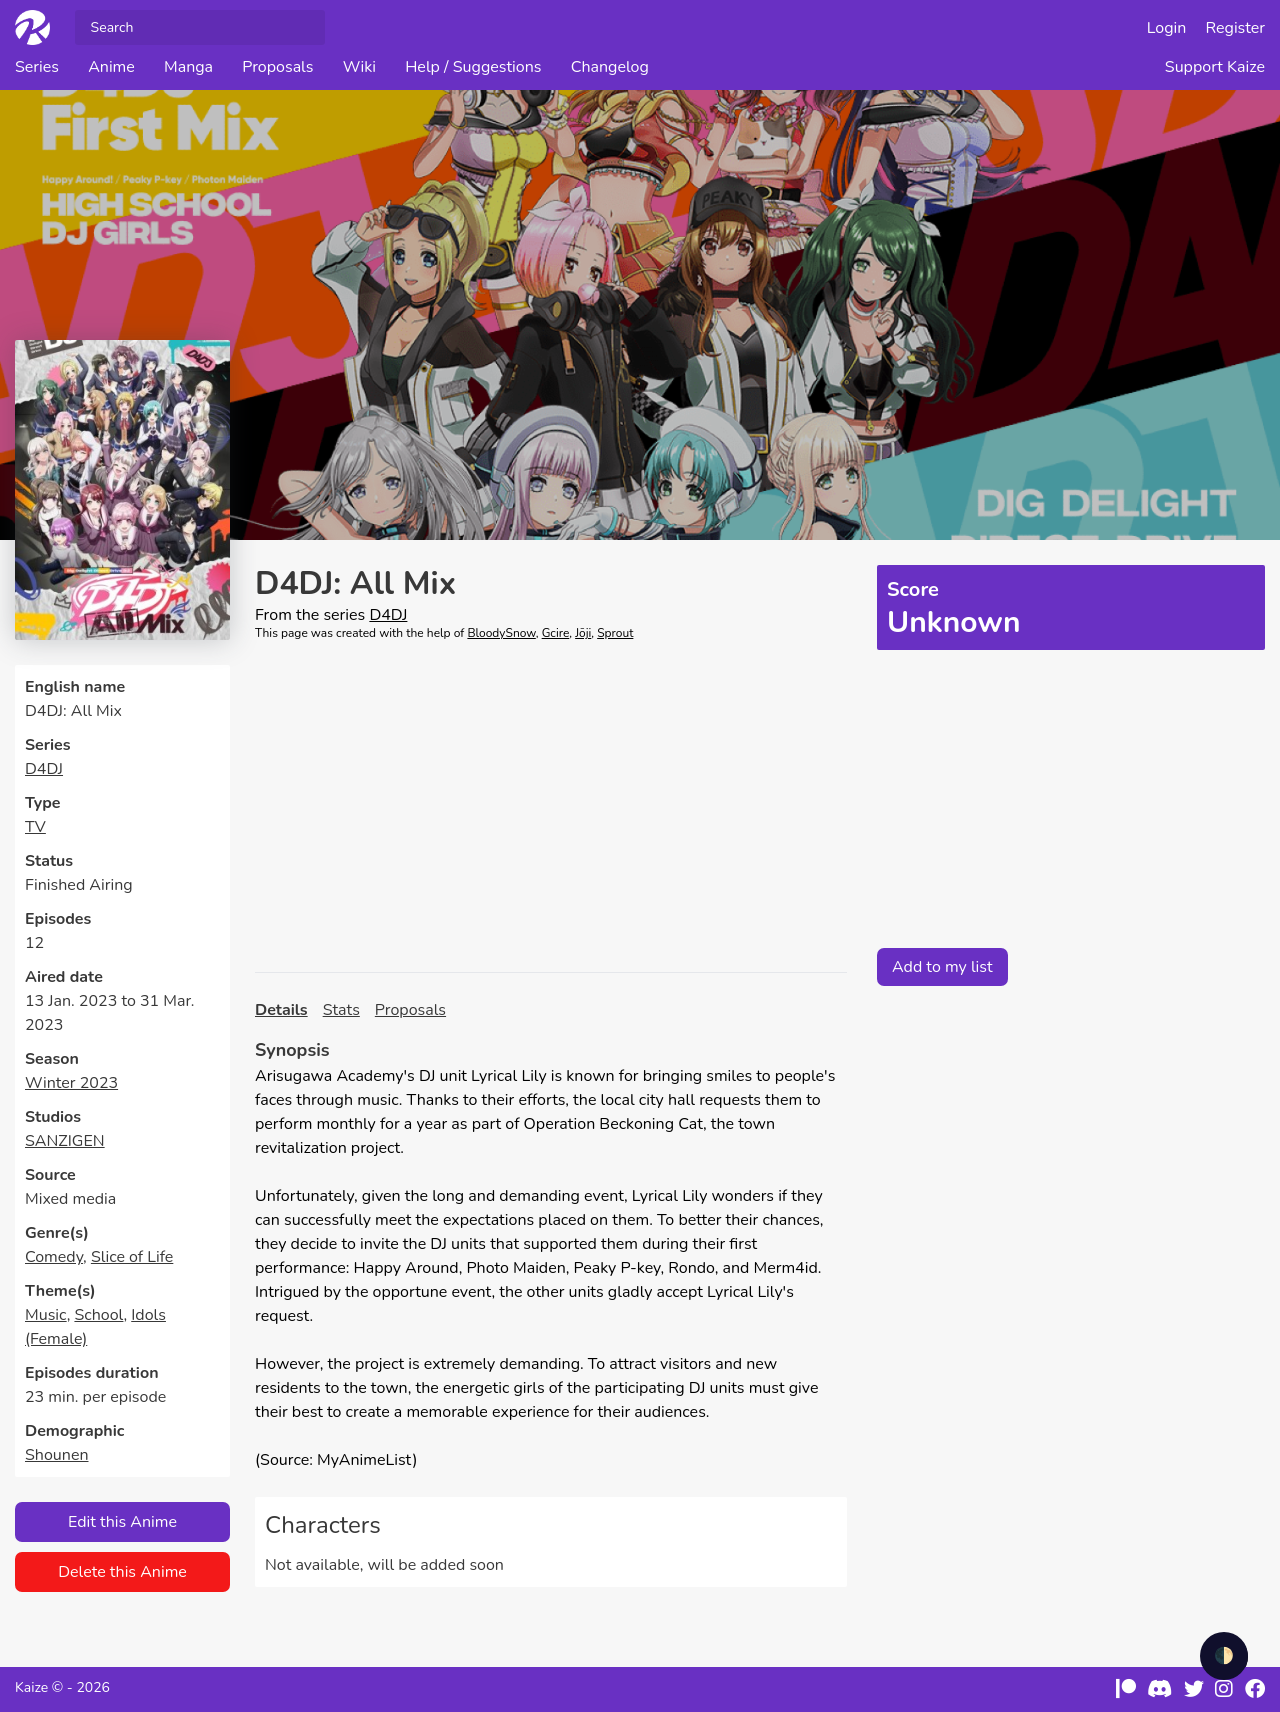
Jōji (583, 633)
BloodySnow (501, 633)
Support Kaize (1215, 67)
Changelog (610, 67)
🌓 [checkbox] (1224, 1656)
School (98, 1315)
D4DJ (44, 769)
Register (1236, 28)
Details (281, 1010)
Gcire (556, 633)
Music (46, 1315)
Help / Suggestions (473, 67)
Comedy (54, 1257)
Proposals (277, 67)
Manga (188, 67)
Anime (111, 67)
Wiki (359, 67)
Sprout (615, 633)
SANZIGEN (65, 1141)
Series (37, 67)
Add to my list (942, 967)
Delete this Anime (122, 1572)
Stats (341, 1010)
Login (1167, 28)
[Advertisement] (551, 807)
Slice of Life (132, 1257)
